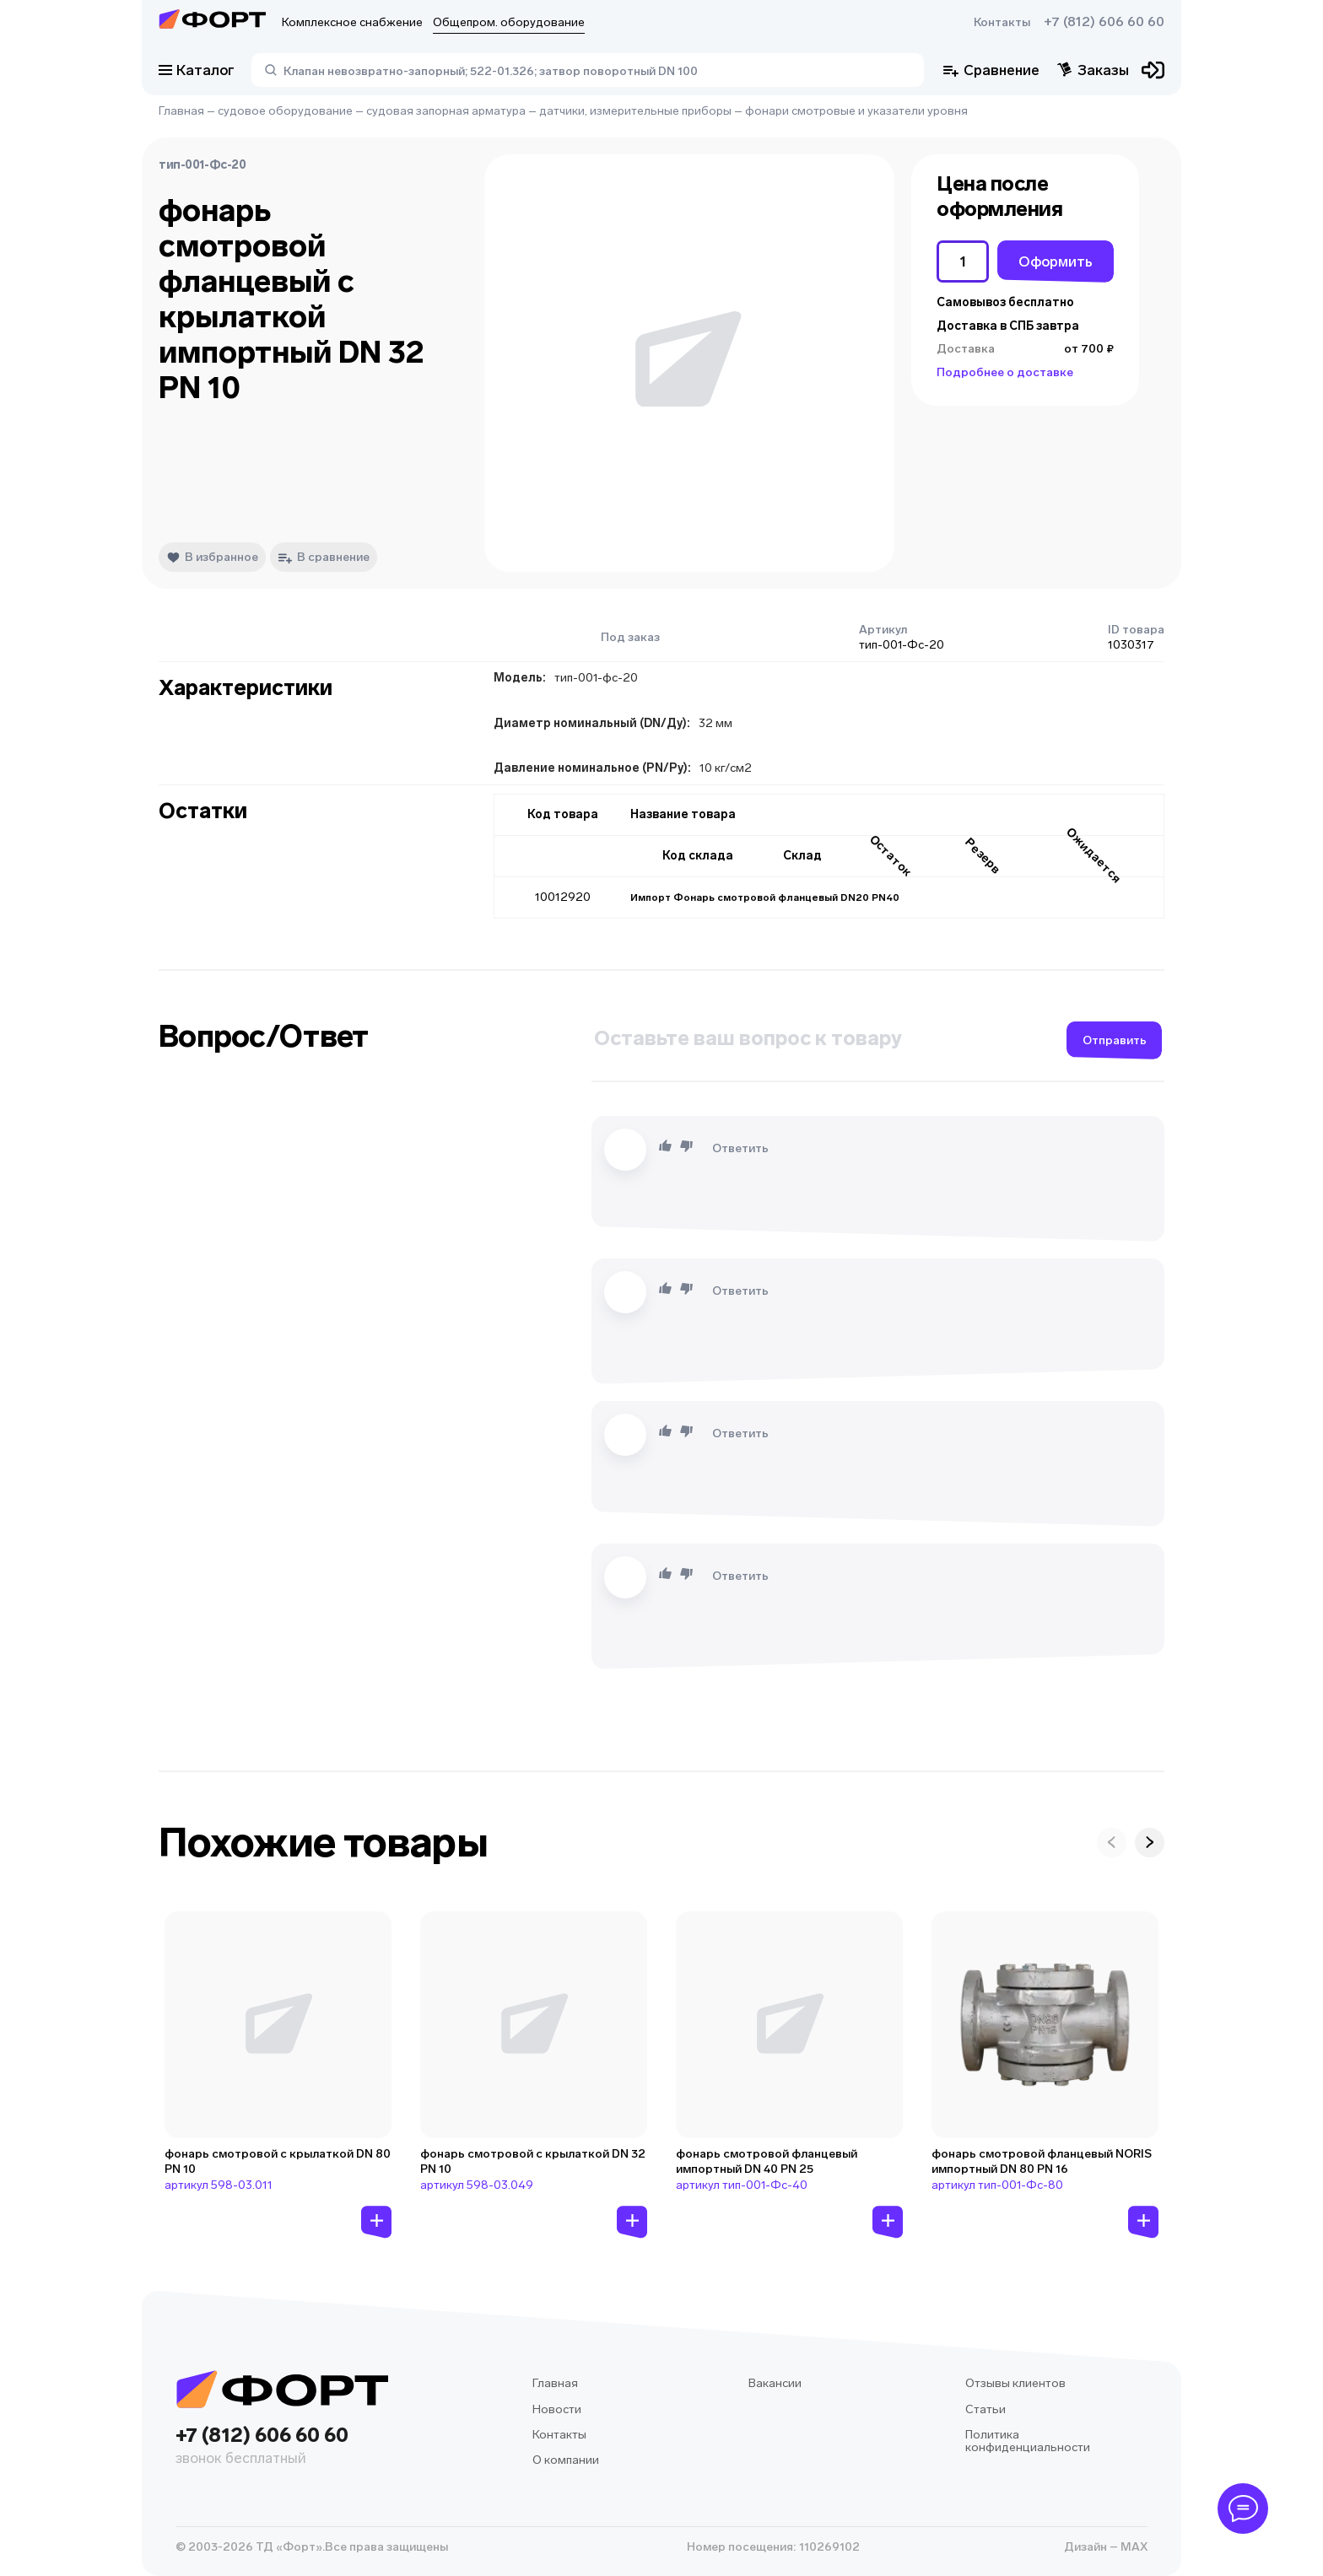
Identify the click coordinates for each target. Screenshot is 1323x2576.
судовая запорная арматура (446, 111)
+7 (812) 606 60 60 (1104, 22)
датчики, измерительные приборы (635, 111)
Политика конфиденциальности (1027, 2441)
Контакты (1002, 22)
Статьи (985, 2409)
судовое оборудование (285, 111)
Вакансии (775, 2383)
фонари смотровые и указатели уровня (856, 111)
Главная (181, 111)
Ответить (740, 1148)
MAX (1133, 2547)
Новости (556, 2409)
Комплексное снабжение (352, 22)
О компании (565, 2460)
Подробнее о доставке (1005, 372)
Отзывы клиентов (1015, 2383)
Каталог (197, 70)
